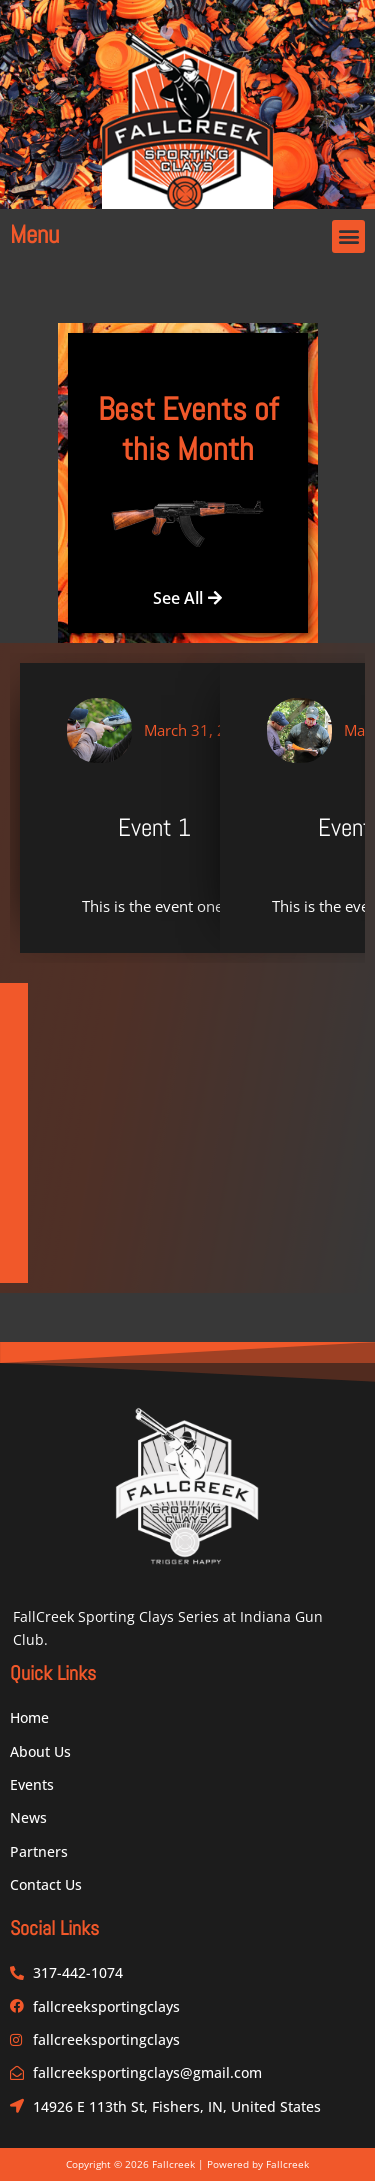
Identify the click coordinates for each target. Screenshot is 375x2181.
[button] (348, 236)
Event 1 (154, 828)
